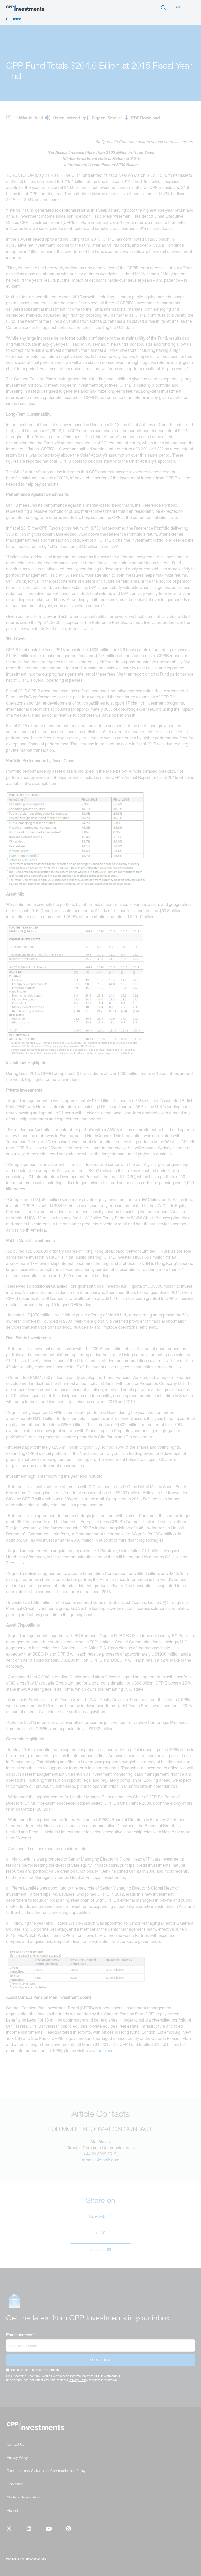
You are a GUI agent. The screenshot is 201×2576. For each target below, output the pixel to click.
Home (16, 19)
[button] (192, 7)
